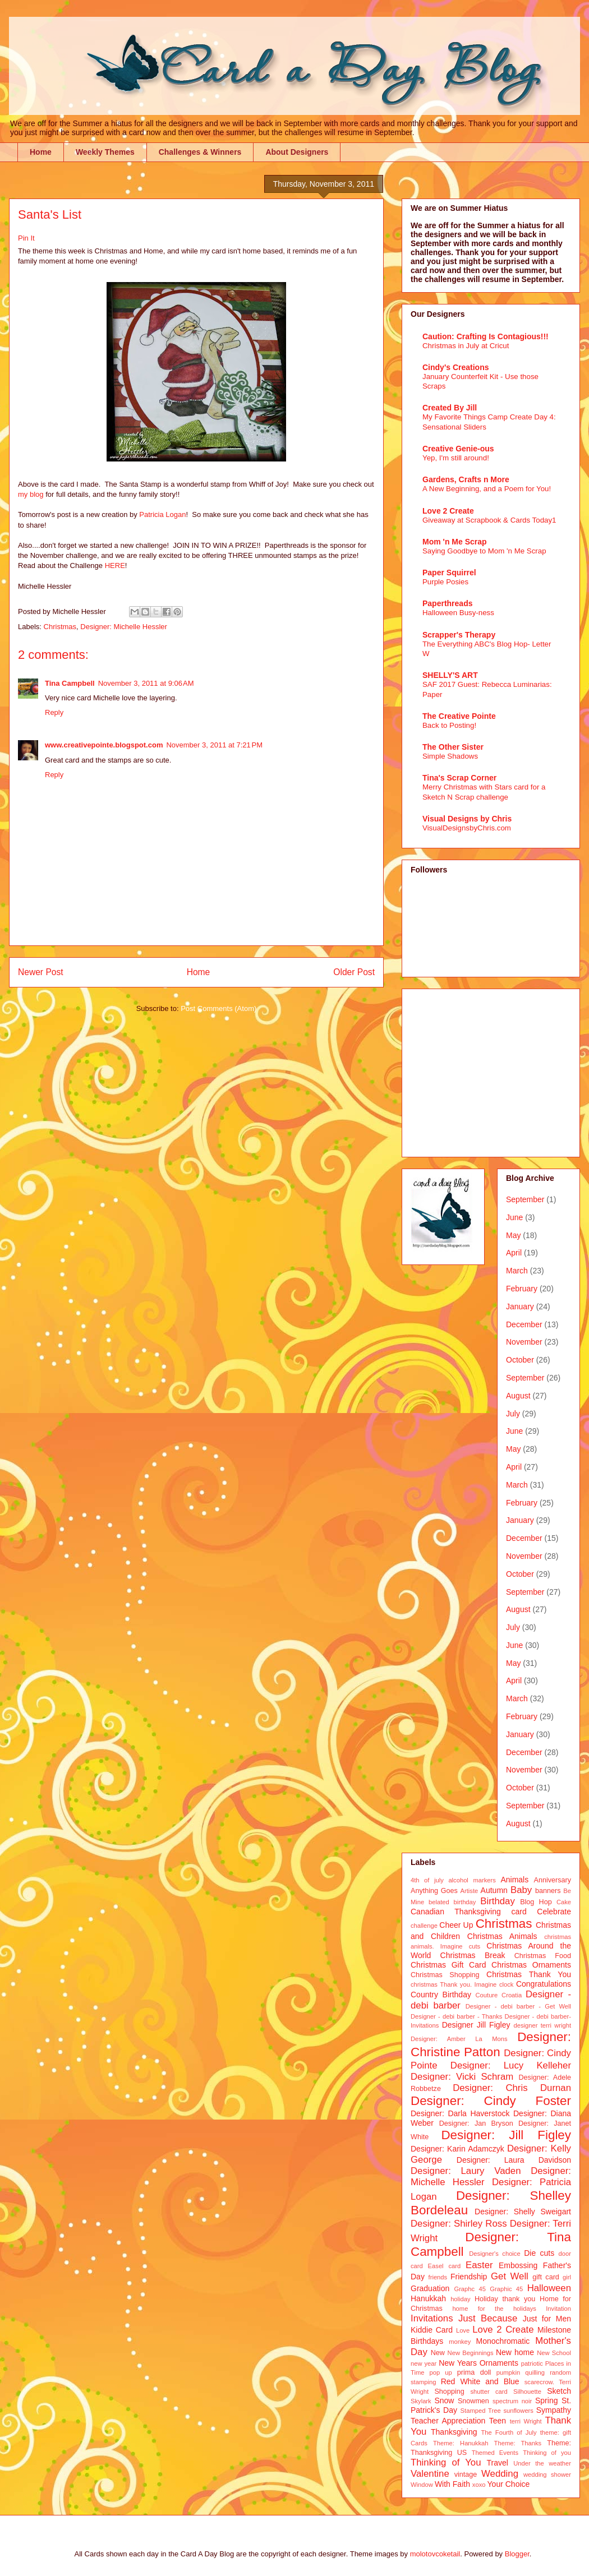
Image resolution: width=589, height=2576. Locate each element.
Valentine (430, 2473)
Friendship (468, 2276)
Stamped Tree (481, 2410)
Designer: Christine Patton (491, 2044)
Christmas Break (472, 1955)
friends (438, 2277)
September (525, 1199)
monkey (460, 2341)
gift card (545, 2277)
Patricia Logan (162, 514)
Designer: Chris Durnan (512, 2088)
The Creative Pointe (459, 716)
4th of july (427, 1880)
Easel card (444, 2266)
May (513, 1235)
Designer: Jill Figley (506, 2135)
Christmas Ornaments (531, 1964)
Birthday (497, 1901)
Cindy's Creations (455, 367)
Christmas (60, 626)
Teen (497, 2420)
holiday (460, 2299)
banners (548, 1891)
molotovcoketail (435, 2554)
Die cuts (539, 2253)
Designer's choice (494, 2253)
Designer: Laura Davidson (514, 2159)
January (520, 1306)
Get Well (509, 2276)
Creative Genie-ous (458, 448)
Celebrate (554, 1911)
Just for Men (547, 2318)
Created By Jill (449, 407)
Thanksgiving (454, 2431)
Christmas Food (542, 1956)
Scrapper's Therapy (458, 634)
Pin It (26, 238)
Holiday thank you (505, 2299)
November (524, 1341)
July (513, 1413)
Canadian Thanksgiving (456, 1911)
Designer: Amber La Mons (459, 2038)
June (514, 1217)
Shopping (449, 2391)
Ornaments (499, 2362)
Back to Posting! (449, 725)
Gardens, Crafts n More (465, 479)
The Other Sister (453, 746)
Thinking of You (446, 2462)
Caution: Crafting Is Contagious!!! (485, 336)
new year (423, 2363)
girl (567, 2277)
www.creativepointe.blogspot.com (104, 745)
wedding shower (547, 2474)
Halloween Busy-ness (458, 612)
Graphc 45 (470, 2289)
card (518, 1911)
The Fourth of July (508, 2432)
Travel (497, 2462)
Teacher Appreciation (448, 2420)
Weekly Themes (105, 151)
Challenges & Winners (200, 151)
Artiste (469, 1890)
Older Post (354, 972)
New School (554, 2352)
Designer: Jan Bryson (476, 2123)
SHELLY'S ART (450, 675)
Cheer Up (456, 1925)
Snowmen (473, 2401)
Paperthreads (447, 603)
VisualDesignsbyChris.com (466, 828)
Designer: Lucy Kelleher (510, 2065)
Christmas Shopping (445, 1975)
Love (463, 2330)
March (517, 1270)
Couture (487, 1995)
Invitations (432, 2318)
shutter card (488, 2391)
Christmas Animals (502, 1936)
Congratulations (543, 1983)
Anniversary (553, 1880)
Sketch (559, 2390)
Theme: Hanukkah (460, 2443)
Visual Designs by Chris (467, 818)
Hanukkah (428, 2298)
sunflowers (518, 2410)
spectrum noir (512, 2401)
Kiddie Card (432, 2329)
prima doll (474, 2372)
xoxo (479, 2484)
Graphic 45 (506, 2289)
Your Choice (508, 2484)
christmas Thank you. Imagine (453, 1984)
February (521, 1288)
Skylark (421, 2401)
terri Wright (526, 2421)
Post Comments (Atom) (218, 1008)
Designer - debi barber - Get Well (518, 2006)
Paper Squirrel (449, 572)
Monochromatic (503, 2341)
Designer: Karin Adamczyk (457, 2148)
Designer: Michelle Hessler (123, 626)
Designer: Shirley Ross (459, 2223)
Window (422, 2484)
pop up (441, 2372)
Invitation (558, 2308)
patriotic (532, 2363)
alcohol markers (471, 1880)
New (438, 2353)
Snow (444, 2400)
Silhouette (527, 2391)
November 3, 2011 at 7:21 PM (214, 745)
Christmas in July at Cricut (465, 345)
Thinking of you (547, 2452)
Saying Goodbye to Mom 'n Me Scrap (484, 551)
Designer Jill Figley (476, 2024)
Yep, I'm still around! (455, 458)
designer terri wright (542, 2025)
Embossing (518, 2265)
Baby (521, 1890)
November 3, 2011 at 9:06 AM (146, 683)
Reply (54, 712)
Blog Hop (536, 1902)
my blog (31, 494)
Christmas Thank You (528, 1974)
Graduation (430, 2288)
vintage (465, 2474)
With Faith (452, 2484)
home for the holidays (494, 2308)
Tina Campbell (70, 683)
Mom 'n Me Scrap (454, 541)
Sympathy (553, 2410)
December (524, 1324)
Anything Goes (434, 1891)
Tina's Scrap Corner (459, 777)
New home (515, 2352)
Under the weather (542, 2463)
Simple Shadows (450, 756)
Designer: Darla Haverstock (460, 2113)
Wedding (499, 2473)
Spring (546, 2400)
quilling (535, 2372)
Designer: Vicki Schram (462, 2076)
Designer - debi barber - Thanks (456, 2016)
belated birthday (452, 1902)
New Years (458, 2362)
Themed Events (495, 2452)
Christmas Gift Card (448, 1964)
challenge (424, 1925)
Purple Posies (445, 582)
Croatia (511, 1995)
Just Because (487, 2318)
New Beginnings (471, 2352)
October (520, 1359)
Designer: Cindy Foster (491, 2101)
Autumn (494, 1890)
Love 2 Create (448, 510)
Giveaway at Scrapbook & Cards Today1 (489, 520)
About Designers (296, 151)
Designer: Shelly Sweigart (523, 2211)
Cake (563, 1902)
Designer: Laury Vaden (466, 2171)
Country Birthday (441, 1994)
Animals (514, 1879)
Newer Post (40, 972)
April (514, 1252)
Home (41, 151)
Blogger (517, 2554)
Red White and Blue (480, 2381)
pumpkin (508, 2372)
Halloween (549, 2288)
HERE (115, 565)
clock (506, 1984)
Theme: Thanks (518, 2443)
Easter (479, 2265)
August (518, 1395)
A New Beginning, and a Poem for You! (486, 488)
